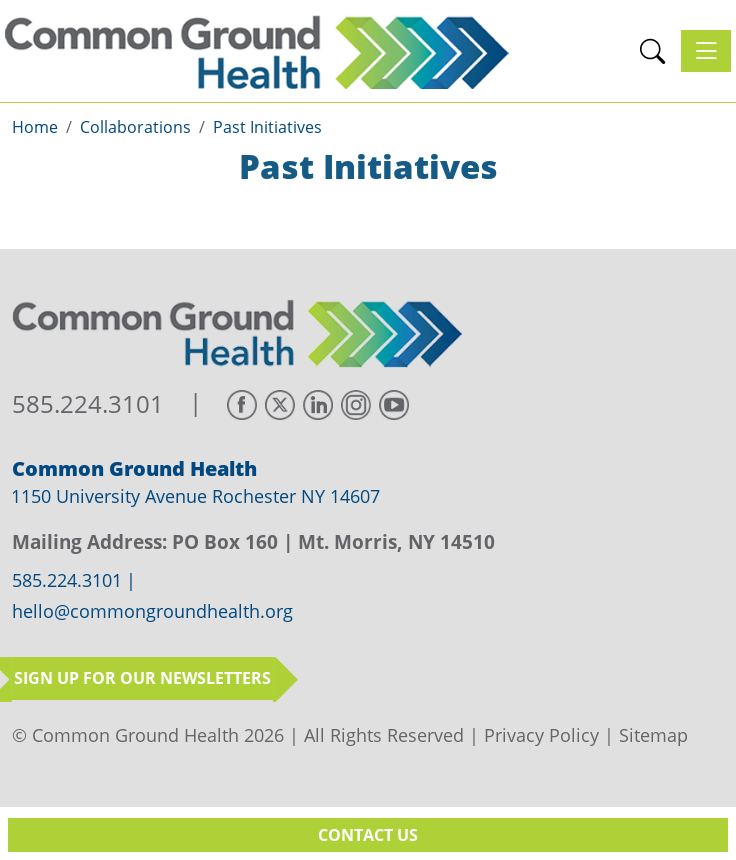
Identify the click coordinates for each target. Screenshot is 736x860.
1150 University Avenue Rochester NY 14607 (195, 496)
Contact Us (368, 835)
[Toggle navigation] (706, 51)
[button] (652, 51)
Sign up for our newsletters (142, 678)
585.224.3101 (88, 404)
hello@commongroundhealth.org (152, 612)
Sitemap (653, 735)
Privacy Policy (541, 735)
